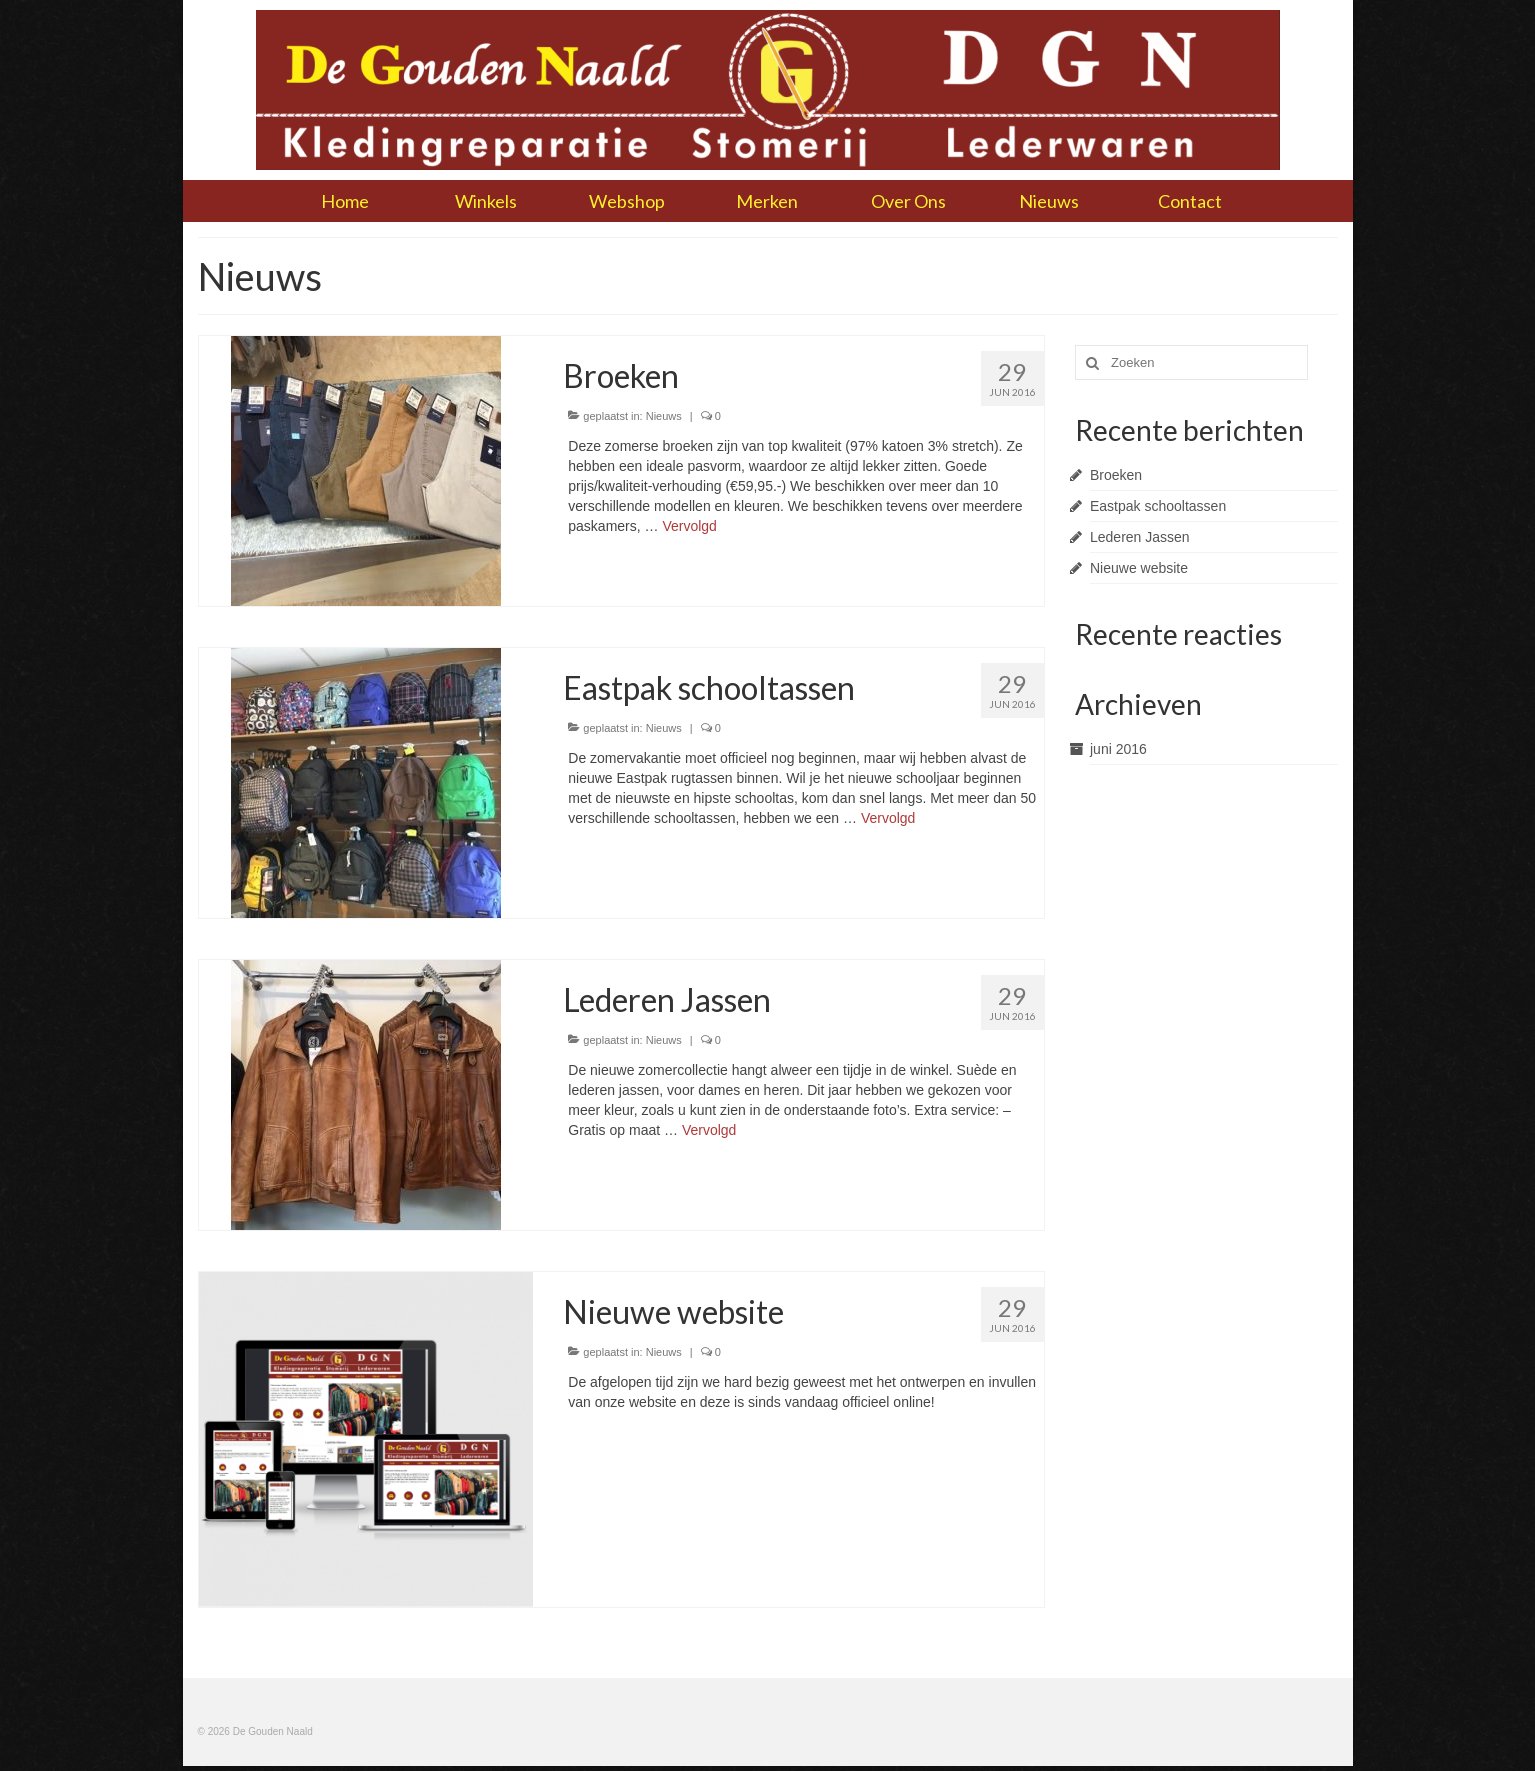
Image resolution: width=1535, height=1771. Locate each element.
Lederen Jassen (1140, 537)
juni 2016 (1118, 749)
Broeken (1116, 475)
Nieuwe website (1139, 568)
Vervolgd (689, 526)
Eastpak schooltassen (1158, 506)
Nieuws (664, 416)
